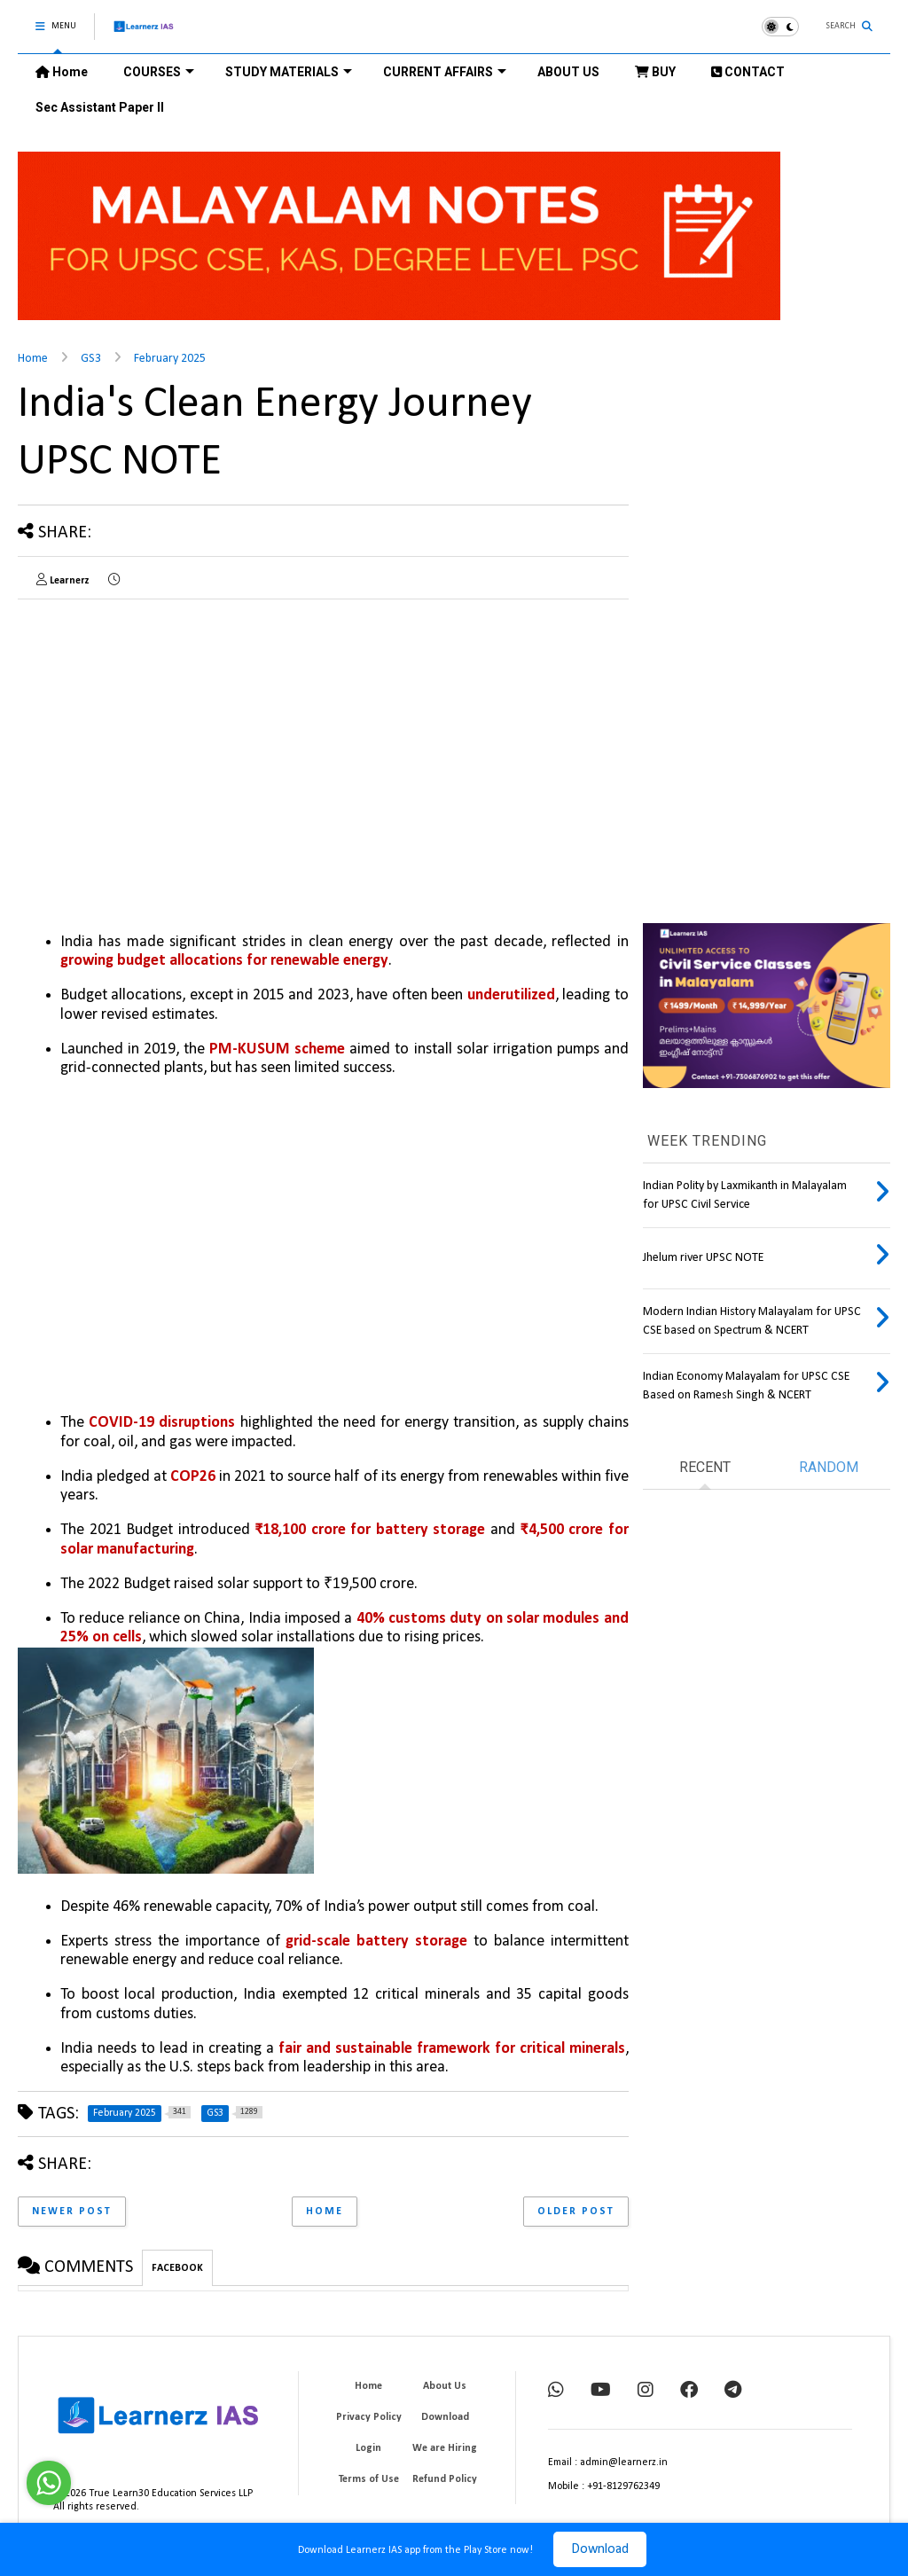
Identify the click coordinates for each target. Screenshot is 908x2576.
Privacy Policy (369, 2417)
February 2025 (170, 358)
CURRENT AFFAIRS (444, 72)
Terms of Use (369, 2479)
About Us (444, 2386)
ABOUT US (568, 72)
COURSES (158, 72)
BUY (655, 72)
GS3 (91, 358)
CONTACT (748, 72)
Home (61, 72)
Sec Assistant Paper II (99, 107)
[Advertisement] (167, 737)
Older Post (575, 2211)
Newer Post (72, 2211)
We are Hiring (444, 2448)
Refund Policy (444, 2479)
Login (368, 2448)
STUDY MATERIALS (288, 72)
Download (600, 2549)
